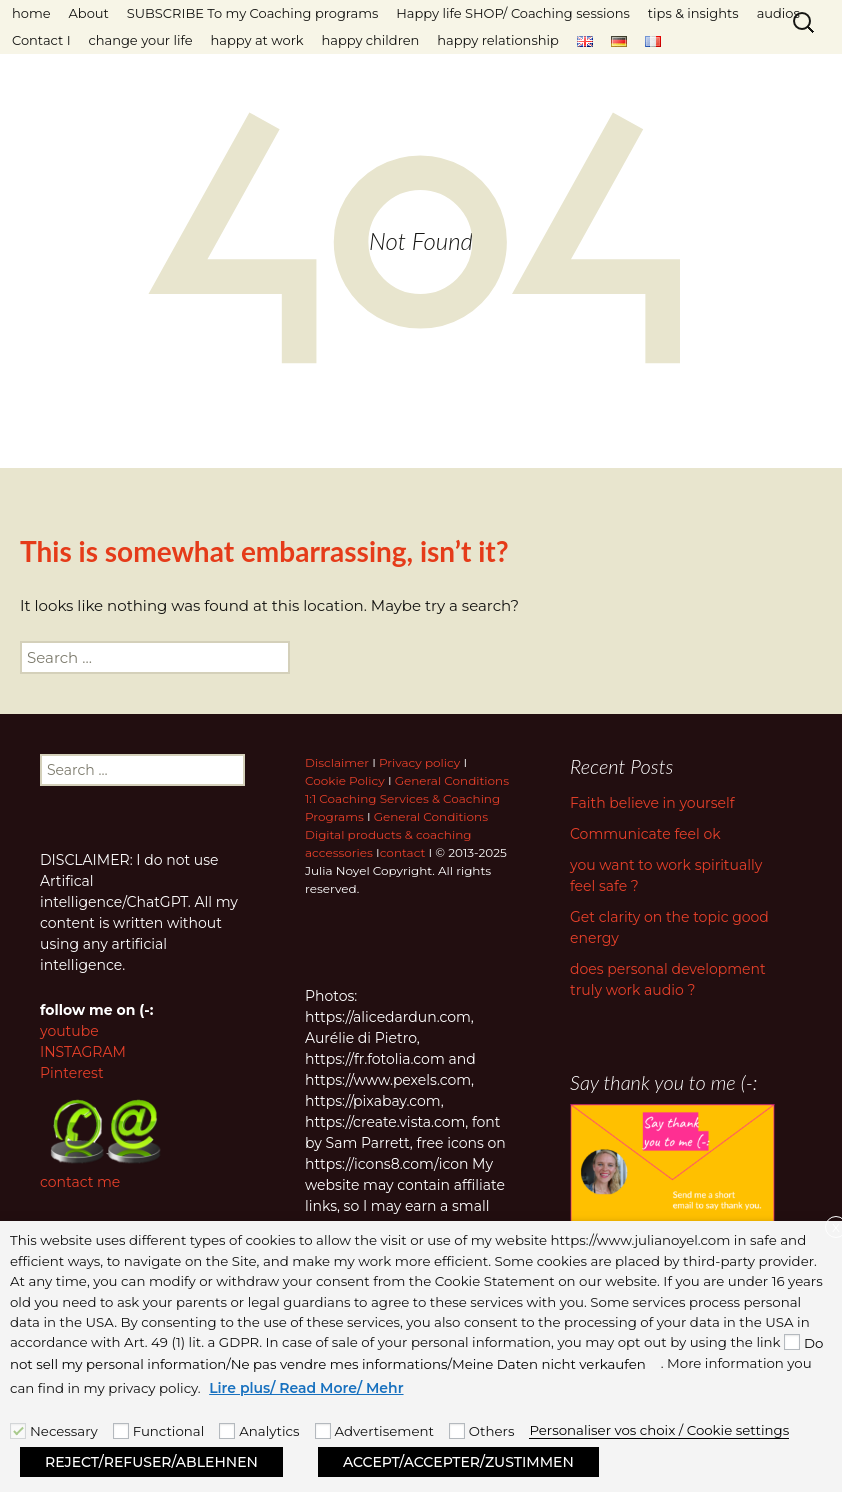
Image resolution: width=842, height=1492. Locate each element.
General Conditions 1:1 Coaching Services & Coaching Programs (407, 798)
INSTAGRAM (83, 1052)
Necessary (64, 1431)
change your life (141, 40)
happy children (370, 40)
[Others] (457, 1431)
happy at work (257, 40)
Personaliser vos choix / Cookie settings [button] (659, 1430)
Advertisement (384, 1431)
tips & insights (693, 13)
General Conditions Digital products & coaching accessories (396, 834)
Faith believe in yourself (652, 803)
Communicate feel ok (645, 834)
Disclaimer (337, 762)
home (31, 13)
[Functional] (121, 1431)
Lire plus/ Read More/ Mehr (306, 1388)
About (89, 13)
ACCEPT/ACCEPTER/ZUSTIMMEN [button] (458, 1462)
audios (778, 13)
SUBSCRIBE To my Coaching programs (253, 13)
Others (492, 1431)
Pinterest (72, 1073)
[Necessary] (18, 1431)
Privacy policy (419, 762)
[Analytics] (227, 1431)
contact (403, 852)
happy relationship (498, 40)
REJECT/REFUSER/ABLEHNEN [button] (151, 1462)
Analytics (269, 1431)
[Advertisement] (323, 1431)
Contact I (41, 40)
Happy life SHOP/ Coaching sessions (513, 13)
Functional (169, 1431)
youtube (69, 1031)
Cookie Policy (345, 780)
